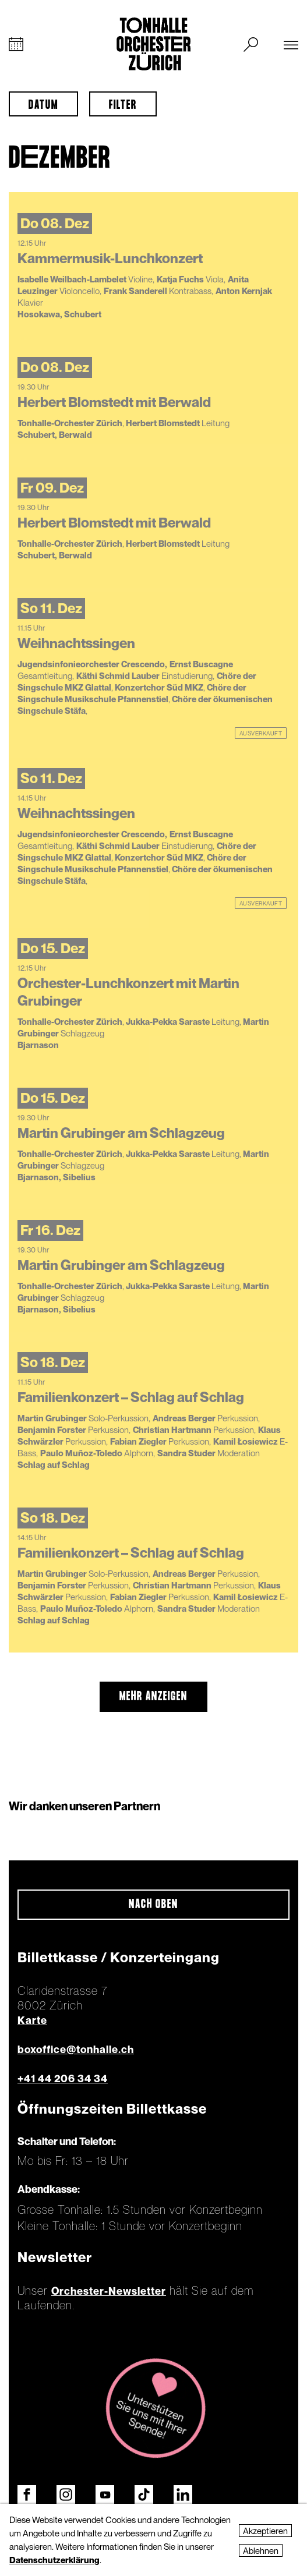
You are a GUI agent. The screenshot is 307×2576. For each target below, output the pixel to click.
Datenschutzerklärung (54, 2559)
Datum (43, 105)
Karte (32, 2020)
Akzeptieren (265, 2530)
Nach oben (153, 1905)
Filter (123, 105)
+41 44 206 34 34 (62, 2078)
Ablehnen (260, 2550)
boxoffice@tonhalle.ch (75, 2049)
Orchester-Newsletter (108, 2291)
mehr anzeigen (153, 1697)
